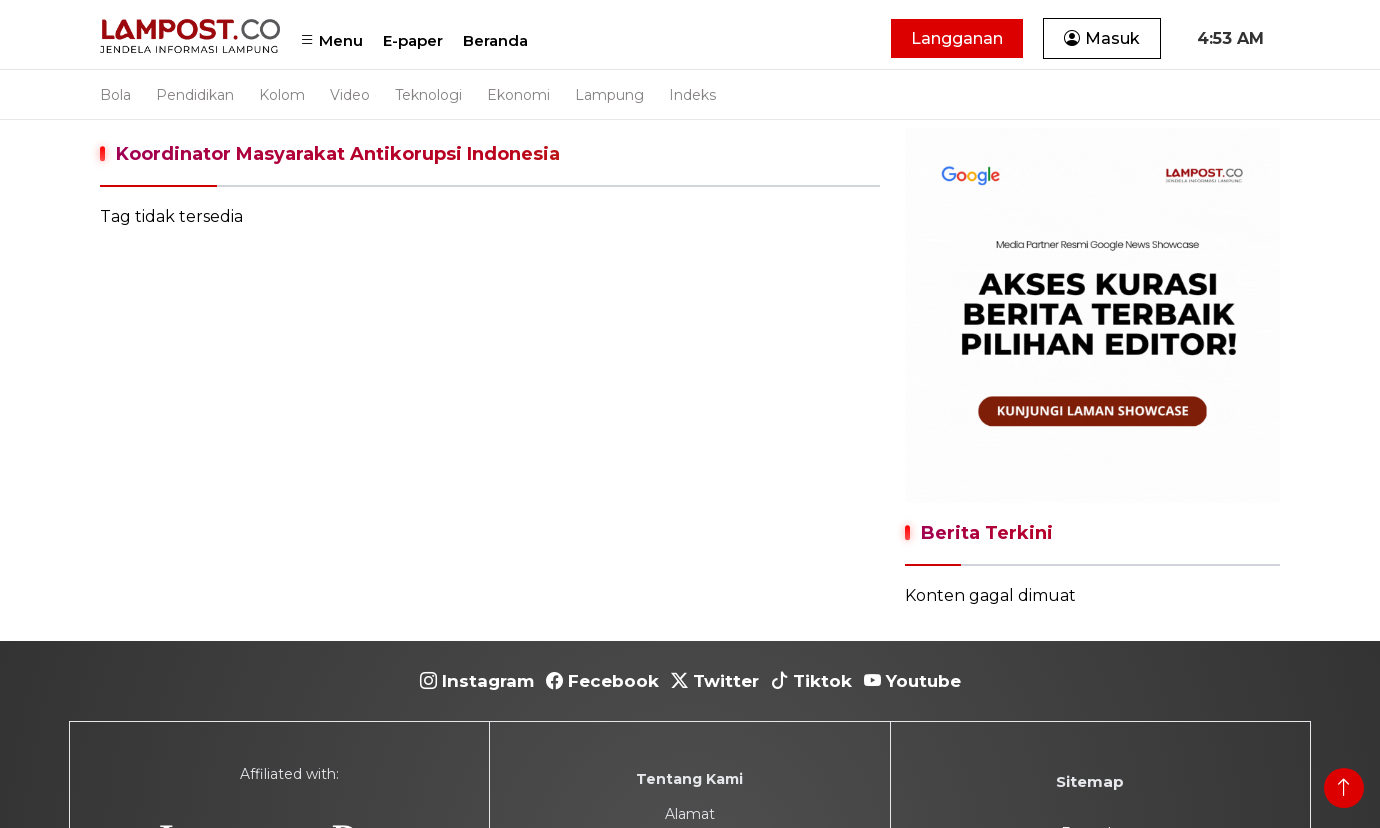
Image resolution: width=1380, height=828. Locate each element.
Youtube (912, 681)
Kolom (282, 95)
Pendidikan (195, 95)
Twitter (715, 681)
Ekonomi (518, 95)
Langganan (957, 38)
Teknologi (428, 95)
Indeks (692, 95)
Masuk (1102, 38)
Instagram (477, 681)
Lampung (609, 95)
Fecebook (602, 681)
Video (350, 95)
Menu (331, 40)
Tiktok (811, 681)
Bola (115, 95)
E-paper (413, 40)
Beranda (495, 40)
